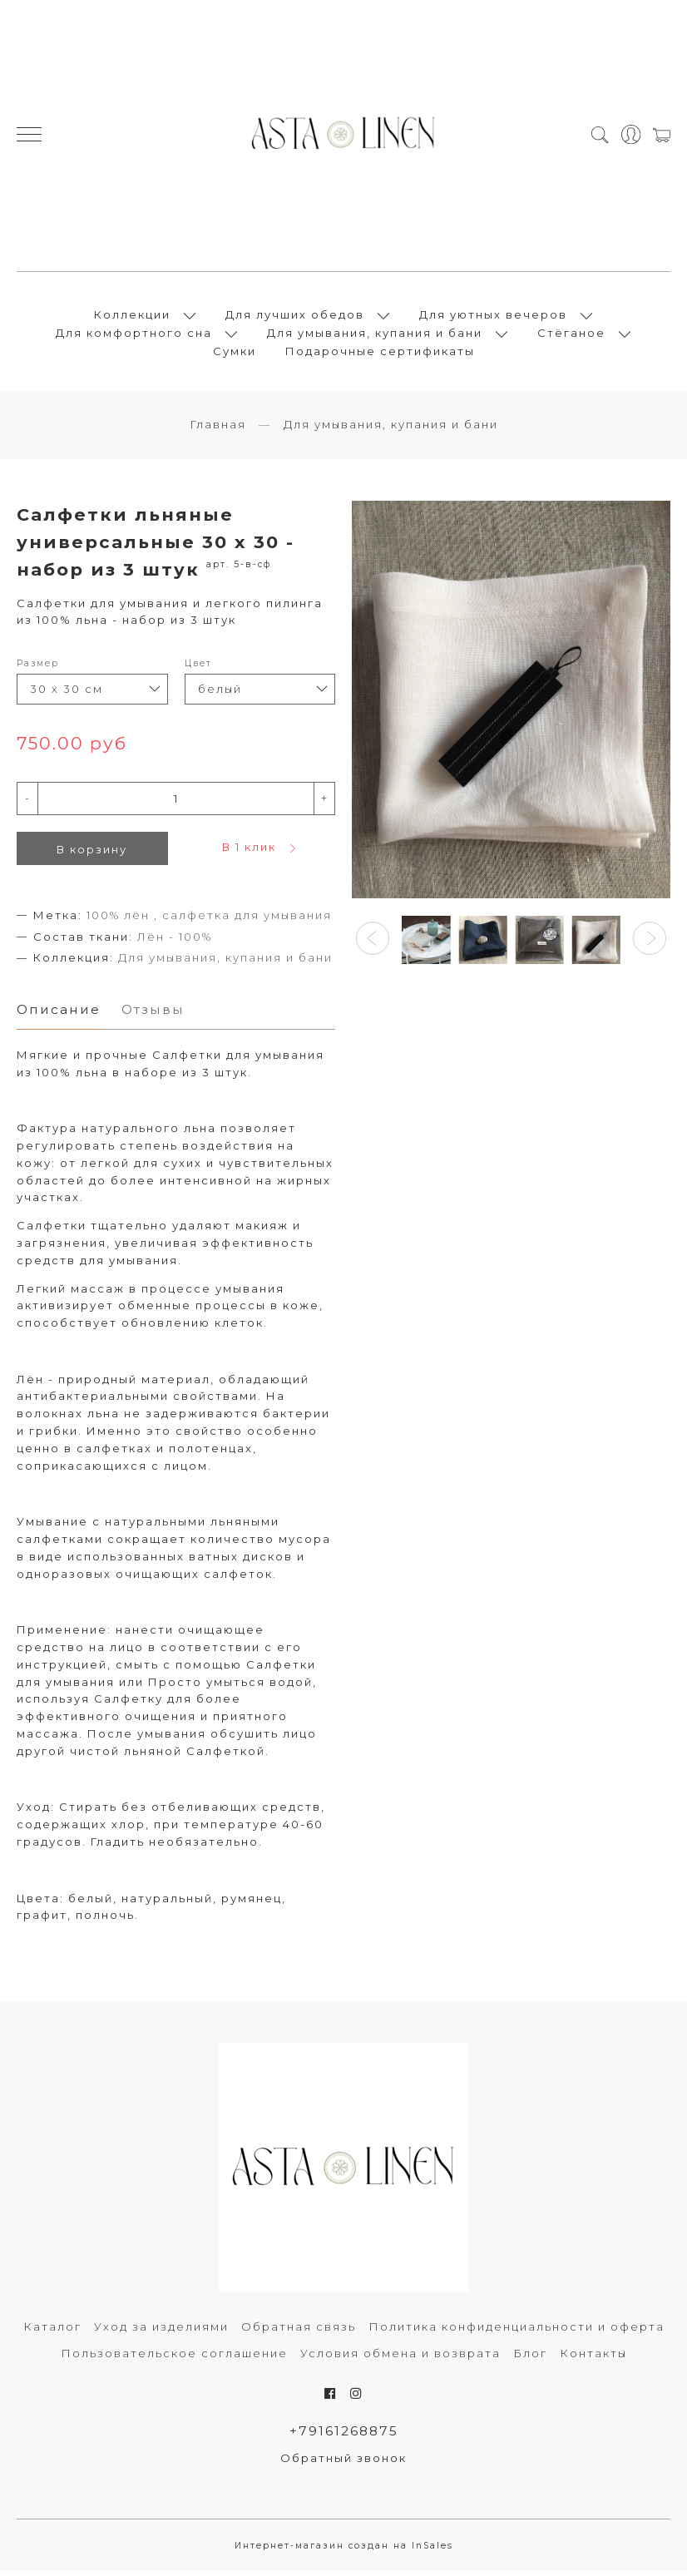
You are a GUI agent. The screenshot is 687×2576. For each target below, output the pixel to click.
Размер (38, 668)
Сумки (234, 353)
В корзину (92, 854)
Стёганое (571, 335)
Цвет (198, 668)
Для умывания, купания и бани (374, 335)
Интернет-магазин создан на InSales (344, 2551)
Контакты (593, 2358)
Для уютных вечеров (493, 317)
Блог (530, 2358)
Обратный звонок (343, 2463)
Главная (218, 429)
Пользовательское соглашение (174, 2358)
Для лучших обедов (294, 317)
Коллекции (132, 317)
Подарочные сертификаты (380, 353)
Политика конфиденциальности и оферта (516, 2331)
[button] (372, 943)
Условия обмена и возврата (400, 2358)
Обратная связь (298, 2331)
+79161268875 (343, 2436)
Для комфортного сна (134, 335)
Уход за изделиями (161, 2331)
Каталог (52, 2331)
